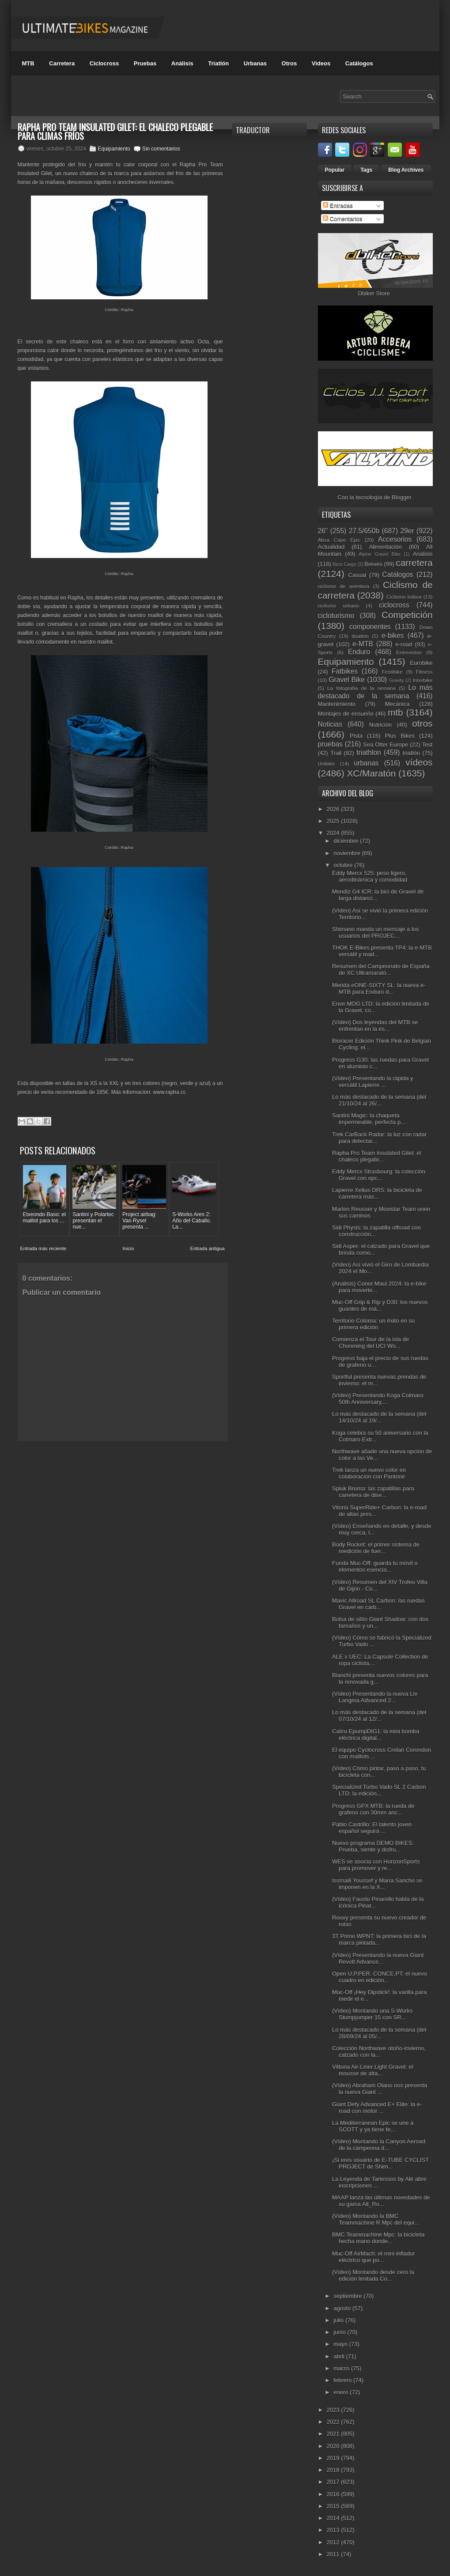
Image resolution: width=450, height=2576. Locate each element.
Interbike (423, 680)
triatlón (411, 753)
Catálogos (359, 63)
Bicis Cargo (344, 564)
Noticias (330, 724)
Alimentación (385, 546)
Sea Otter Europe (385, 744)
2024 (334, 833)
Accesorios (395, 539)
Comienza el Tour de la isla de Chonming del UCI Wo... (370, 1342)
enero (341, 2392)
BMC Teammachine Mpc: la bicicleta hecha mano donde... (378, 2237)
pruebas (330, 744)
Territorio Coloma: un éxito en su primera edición (373, 1324)
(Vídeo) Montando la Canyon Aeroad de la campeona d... (378, 2144)
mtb (395, 712)
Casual (357, 575)
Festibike (392, 672)
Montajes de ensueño (346, 713)
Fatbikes (345, 671)
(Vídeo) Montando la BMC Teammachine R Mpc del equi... (375, 2219)
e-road (404, 644)
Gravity (396, 680)
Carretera (62, 63)
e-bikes (393, 635)
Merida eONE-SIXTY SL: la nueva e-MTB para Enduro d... (378, 988)
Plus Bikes (400, 735)
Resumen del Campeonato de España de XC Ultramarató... (380, 969)
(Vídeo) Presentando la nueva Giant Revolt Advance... (378, 1958)
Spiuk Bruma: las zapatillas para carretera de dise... (373, 1491)
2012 (334, 2542)
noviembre (347, 853)
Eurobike (421, 663)
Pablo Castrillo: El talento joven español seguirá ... (372, 1827)
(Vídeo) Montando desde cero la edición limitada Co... (373, 2275)
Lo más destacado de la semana (375, 692)
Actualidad (331, 546)
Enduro (359, 652)
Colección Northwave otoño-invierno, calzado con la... (379, 2051)
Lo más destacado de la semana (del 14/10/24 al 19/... (379, 1417)
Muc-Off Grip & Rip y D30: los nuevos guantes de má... (380, 1305)
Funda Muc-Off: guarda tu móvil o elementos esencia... (374, 1566)
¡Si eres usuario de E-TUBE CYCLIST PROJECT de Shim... (380, 2163)
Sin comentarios (161, 149)
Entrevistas (409, 652)
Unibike (326, 763)
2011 (334, 2554)
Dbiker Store (373, 293)
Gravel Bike (347, 679)
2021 (334, 2433)
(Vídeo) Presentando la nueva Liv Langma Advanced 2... (374, 1697)
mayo (341, 2344)
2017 (334, 2481)
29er (407, 531)
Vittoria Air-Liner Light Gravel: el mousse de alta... (372, 2070)
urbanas (366, 763)
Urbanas (255, 63)
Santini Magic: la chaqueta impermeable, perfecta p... (368, 1118)
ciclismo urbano (338, 605)
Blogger (401, 497)
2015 (334, 2506)
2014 (334, 2518)
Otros (289, 63)
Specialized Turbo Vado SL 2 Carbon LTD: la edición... (379, 1790)
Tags (366, 170)
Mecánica (397, 704)
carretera (414, 563)
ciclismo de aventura (344, 586)
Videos (321, 63)
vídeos (418, 762)
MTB (28, 63)
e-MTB (362, 644)
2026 (334, 809)
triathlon (368, 752)
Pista (356, 735)
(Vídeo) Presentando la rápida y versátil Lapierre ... (372, 1081)
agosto (342, 2308)
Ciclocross (104, 63)
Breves (373, 564)
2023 (334, 2409)
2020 (334, 2446)
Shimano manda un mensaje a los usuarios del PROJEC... (375, 932)
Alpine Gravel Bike (380, 554)
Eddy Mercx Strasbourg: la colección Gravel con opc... (378, 1174)
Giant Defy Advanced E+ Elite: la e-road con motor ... (377, 2107)
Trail (335, 753)
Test (427, 744)
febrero (343, 2380)
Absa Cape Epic (339, 540)
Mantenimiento (336, 704)
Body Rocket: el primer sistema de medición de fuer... (376, 1547)
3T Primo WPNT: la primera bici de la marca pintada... (379, 1939)
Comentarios (342, 218)
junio (340, 2332)
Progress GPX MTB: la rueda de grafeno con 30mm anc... (373, 1809)
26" (323, 531)
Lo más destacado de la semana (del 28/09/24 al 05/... (379, 2033)
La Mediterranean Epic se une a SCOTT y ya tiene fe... (372, 2126)
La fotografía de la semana (361, 688)
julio (339, 2320)
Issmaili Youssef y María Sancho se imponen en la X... (377, 1883)
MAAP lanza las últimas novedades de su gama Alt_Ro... (381, 2200)
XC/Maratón (371, 773)
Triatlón (218, 63)
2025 (334, 821)
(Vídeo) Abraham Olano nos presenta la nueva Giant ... (379, 2088)
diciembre (346, 840)
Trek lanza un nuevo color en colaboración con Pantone (369, 1473)
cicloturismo (336, 615)
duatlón (360, 636)
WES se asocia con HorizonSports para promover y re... (376, 1864)
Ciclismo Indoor (404, 597)
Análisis (182, 63)
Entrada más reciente (43, 1248)
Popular (335, 170)
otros (422, 723)
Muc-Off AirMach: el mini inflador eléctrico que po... (373, 2256)
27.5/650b (364, 531)
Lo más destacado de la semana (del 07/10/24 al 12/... (379, 1715)
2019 (334, 2458)
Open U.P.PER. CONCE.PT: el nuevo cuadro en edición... (379, 1977)
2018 (334, 2470)
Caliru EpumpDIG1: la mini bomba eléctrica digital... (375, 1734)
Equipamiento (114, 149)
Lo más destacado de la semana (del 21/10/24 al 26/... (379, 1100)
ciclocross (394, 605)
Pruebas (145, 63)
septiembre (348, 2296)
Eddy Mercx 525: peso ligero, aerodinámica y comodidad (369, 876)
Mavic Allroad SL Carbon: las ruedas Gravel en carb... (378, 1603)
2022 (334, 2421)
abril (339, 2356)
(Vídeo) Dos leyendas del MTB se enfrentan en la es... (375, 1025)
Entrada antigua (207, 1248)
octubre (343, 865)
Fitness (424, 672)
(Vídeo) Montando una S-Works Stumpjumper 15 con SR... (372, 2014)
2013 (334, 2530)
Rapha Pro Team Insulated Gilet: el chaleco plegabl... (376, 1156)
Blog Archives (406, 170)
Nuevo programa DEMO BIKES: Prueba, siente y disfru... (373, 1846)
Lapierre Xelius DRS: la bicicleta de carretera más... (377, 1193)
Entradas (338, 205)
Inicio (128, 1248)
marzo (342, 2368)
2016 (334, 2494)
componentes (370, 626)
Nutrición (380, 724)
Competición (407, 615)
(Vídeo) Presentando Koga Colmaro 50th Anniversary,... (378, 1398)
